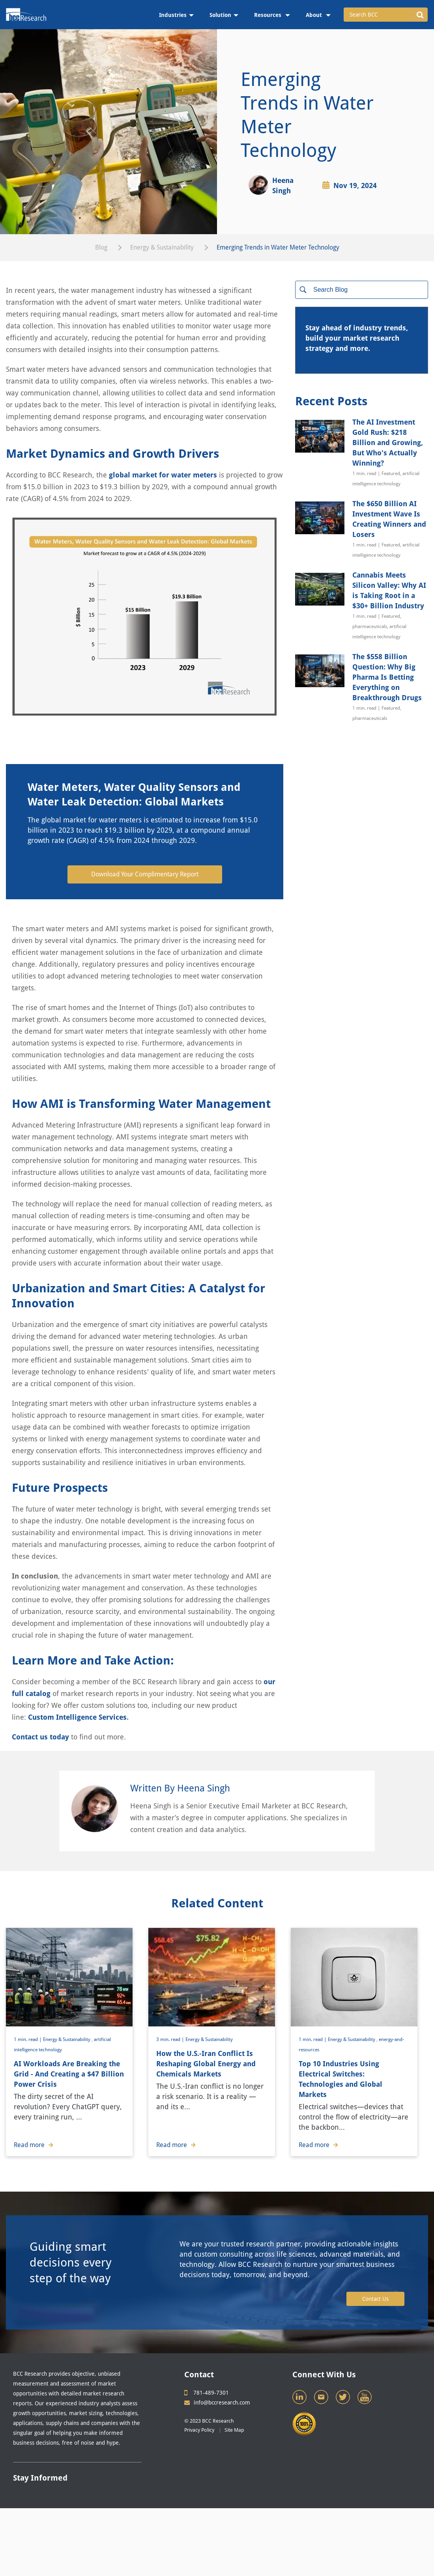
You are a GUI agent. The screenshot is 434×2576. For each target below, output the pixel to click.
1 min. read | (28, 2039)
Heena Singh (283, 185)
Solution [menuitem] (220, 15)
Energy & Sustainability (162, 247)
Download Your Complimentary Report (144, 874)
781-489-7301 (206, 2393)
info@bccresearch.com (217, 2402)
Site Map (234, 2430)
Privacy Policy (199, 2430)
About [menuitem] (315, 15)
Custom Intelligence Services (77, 1717)
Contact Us (375, 2299)
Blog (101, 247)
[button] (420, 14)
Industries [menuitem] (173, 15)
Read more (33, 2145)
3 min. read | (170, 2039)
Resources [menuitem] (268, 15)
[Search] (361, 290)
